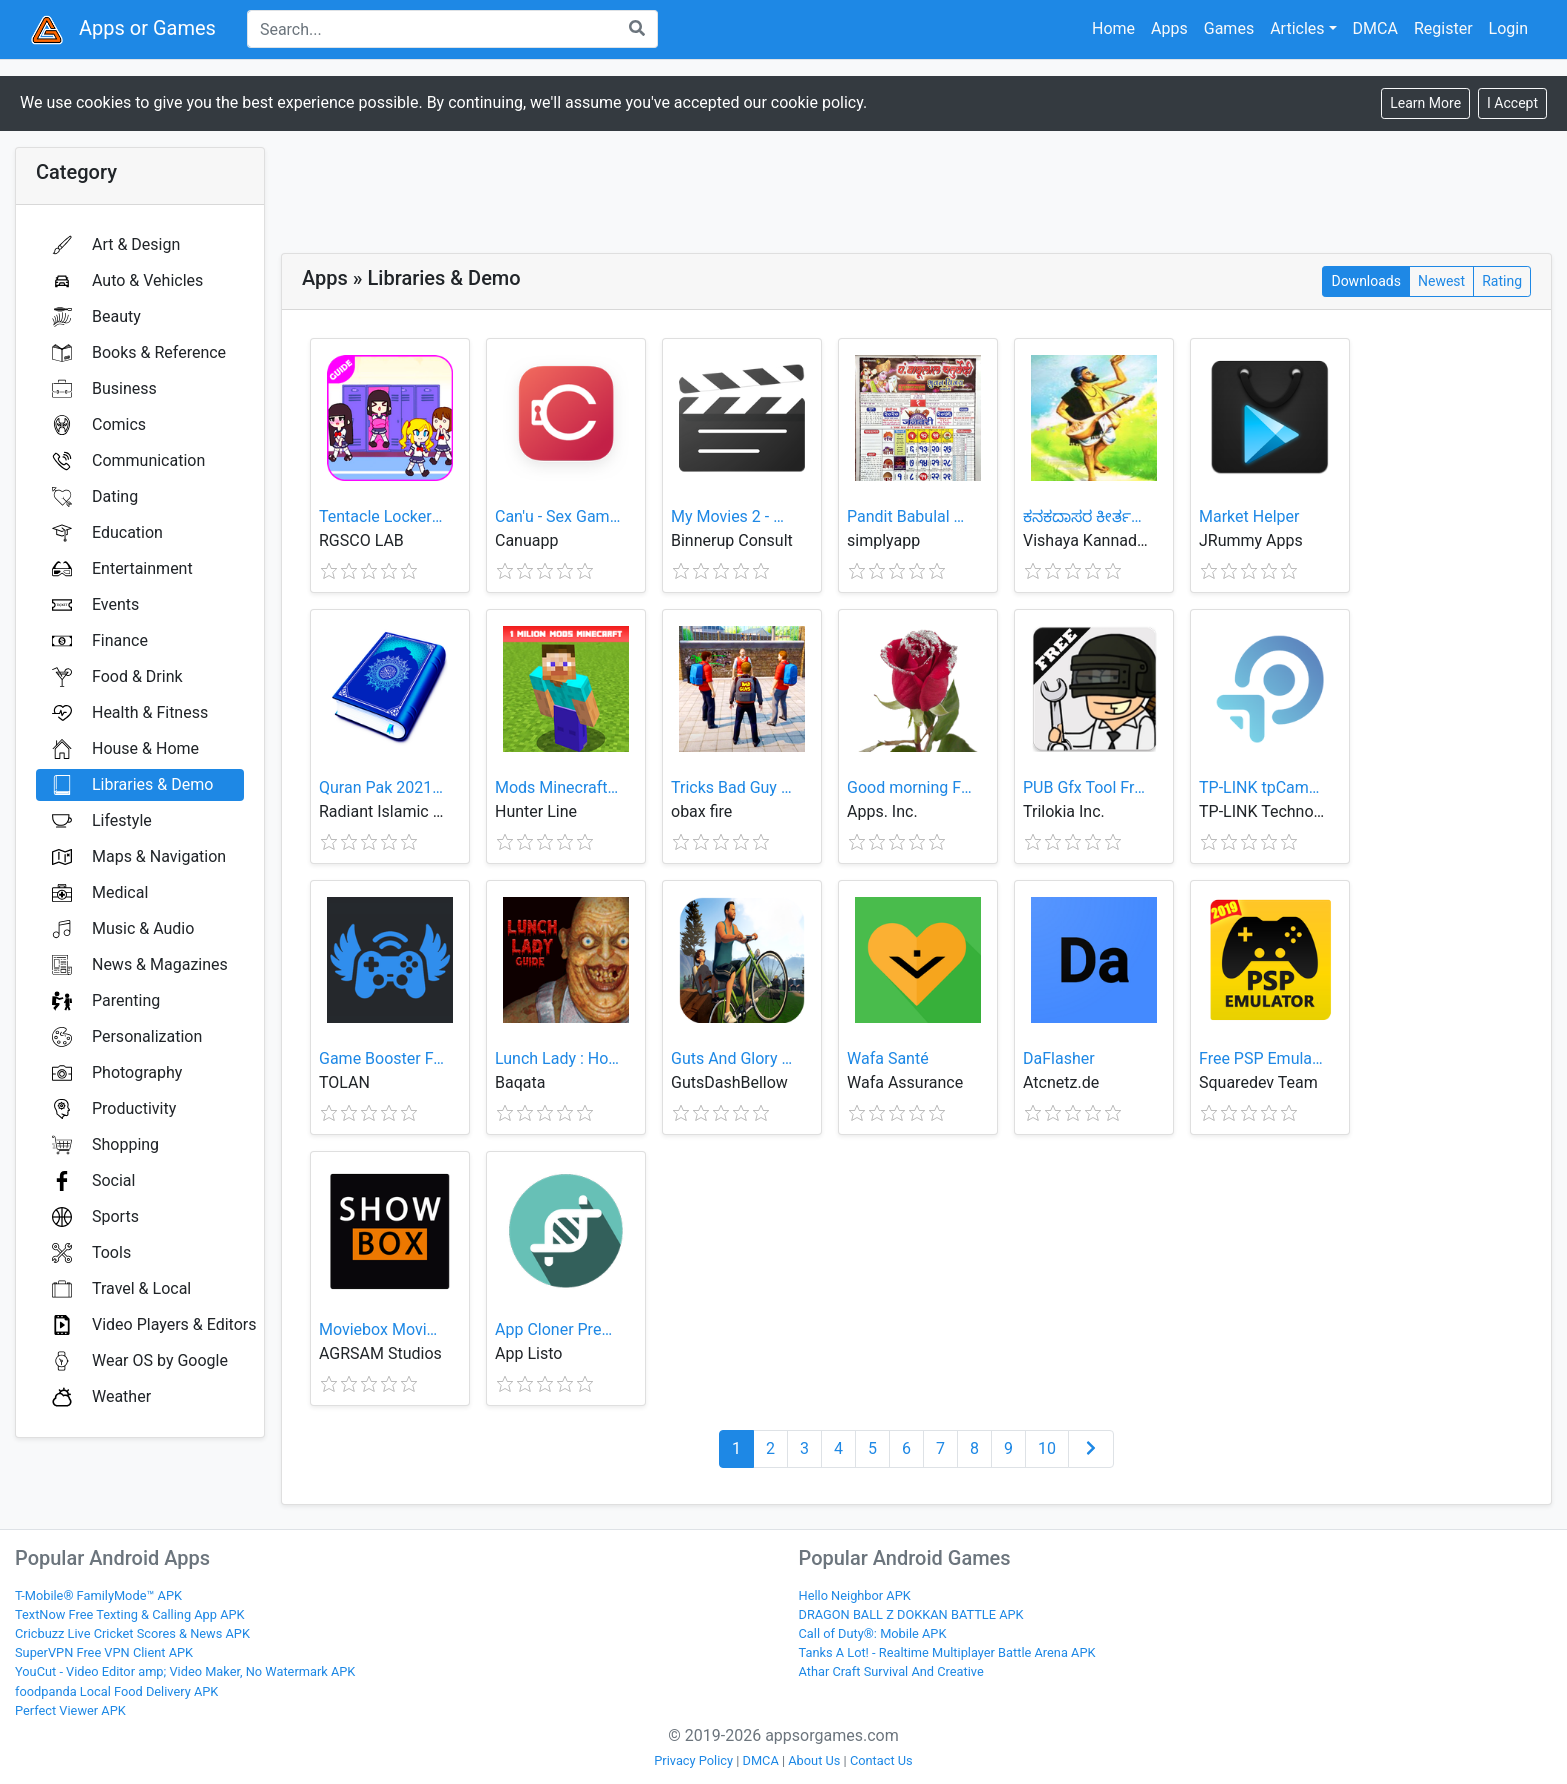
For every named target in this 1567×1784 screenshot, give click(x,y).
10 (1047, 1448)
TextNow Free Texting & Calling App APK (130, 1614)
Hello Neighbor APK (855, 1595)
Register (1443, 28)
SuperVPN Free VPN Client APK (104, 1652)
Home (1113, 28)
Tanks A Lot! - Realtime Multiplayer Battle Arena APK (947, 1652)
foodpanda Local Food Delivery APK (116, 1691)
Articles (1297, 28)
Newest (1441, 280)
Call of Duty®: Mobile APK (873, 1633)
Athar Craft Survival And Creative (891, 1671)
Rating (1502, 280)
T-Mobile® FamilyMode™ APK (98, 1595)
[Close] (1512, 103)
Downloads (1366, 280)
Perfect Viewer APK (70, 1710)
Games (1229, 28)
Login (1508, 28)
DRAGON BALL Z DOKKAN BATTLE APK (911, 1614)
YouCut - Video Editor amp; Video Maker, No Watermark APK (185, 1671)
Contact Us (881, 1760)
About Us (814, 1760)
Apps (1169, 28)
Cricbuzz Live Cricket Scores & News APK (132, 1633)
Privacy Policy (693, 1760)
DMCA (1375, 28)
